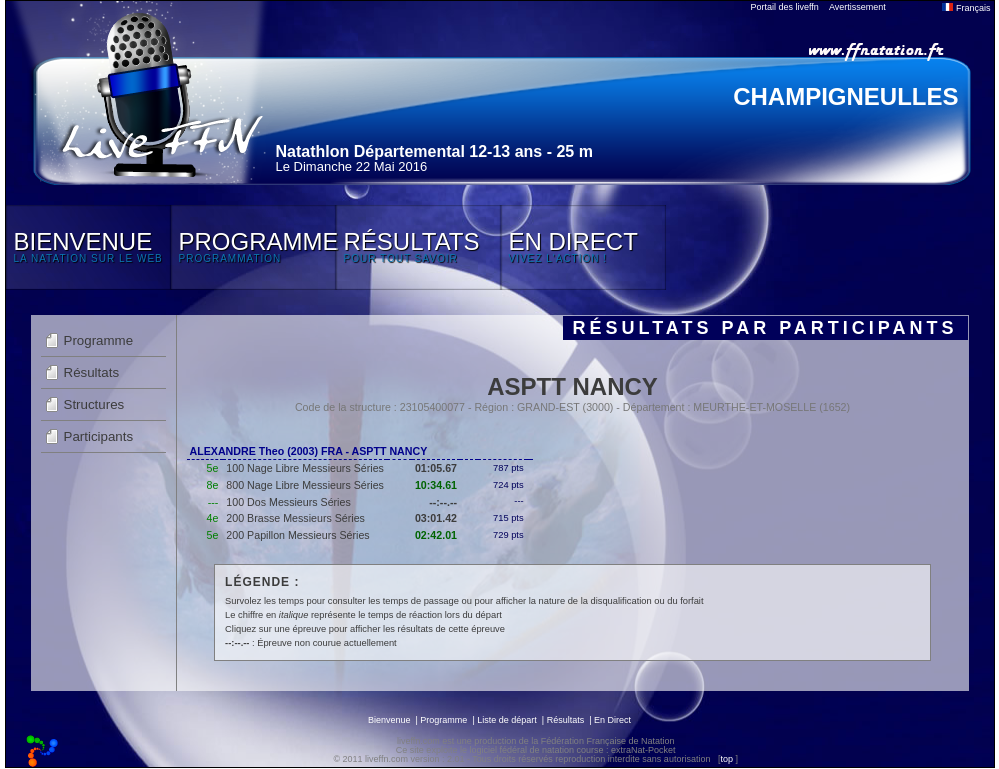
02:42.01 (436, 535)
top (726, 759)
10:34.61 (436, 485)
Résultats (92, 372)
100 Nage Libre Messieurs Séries (305, 468)
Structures (94, 404)
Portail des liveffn (785, 7)
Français (966, 8)
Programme (99, 340)
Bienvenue (389, 720)
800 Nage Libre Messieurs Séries (305, 485)
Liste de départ (507, 720)
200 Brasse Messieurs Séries (295, 518)
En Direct (612, 720)
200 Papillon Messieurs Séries (297, 535)
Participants (99, 436)
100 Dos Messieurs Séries (288, 502)
